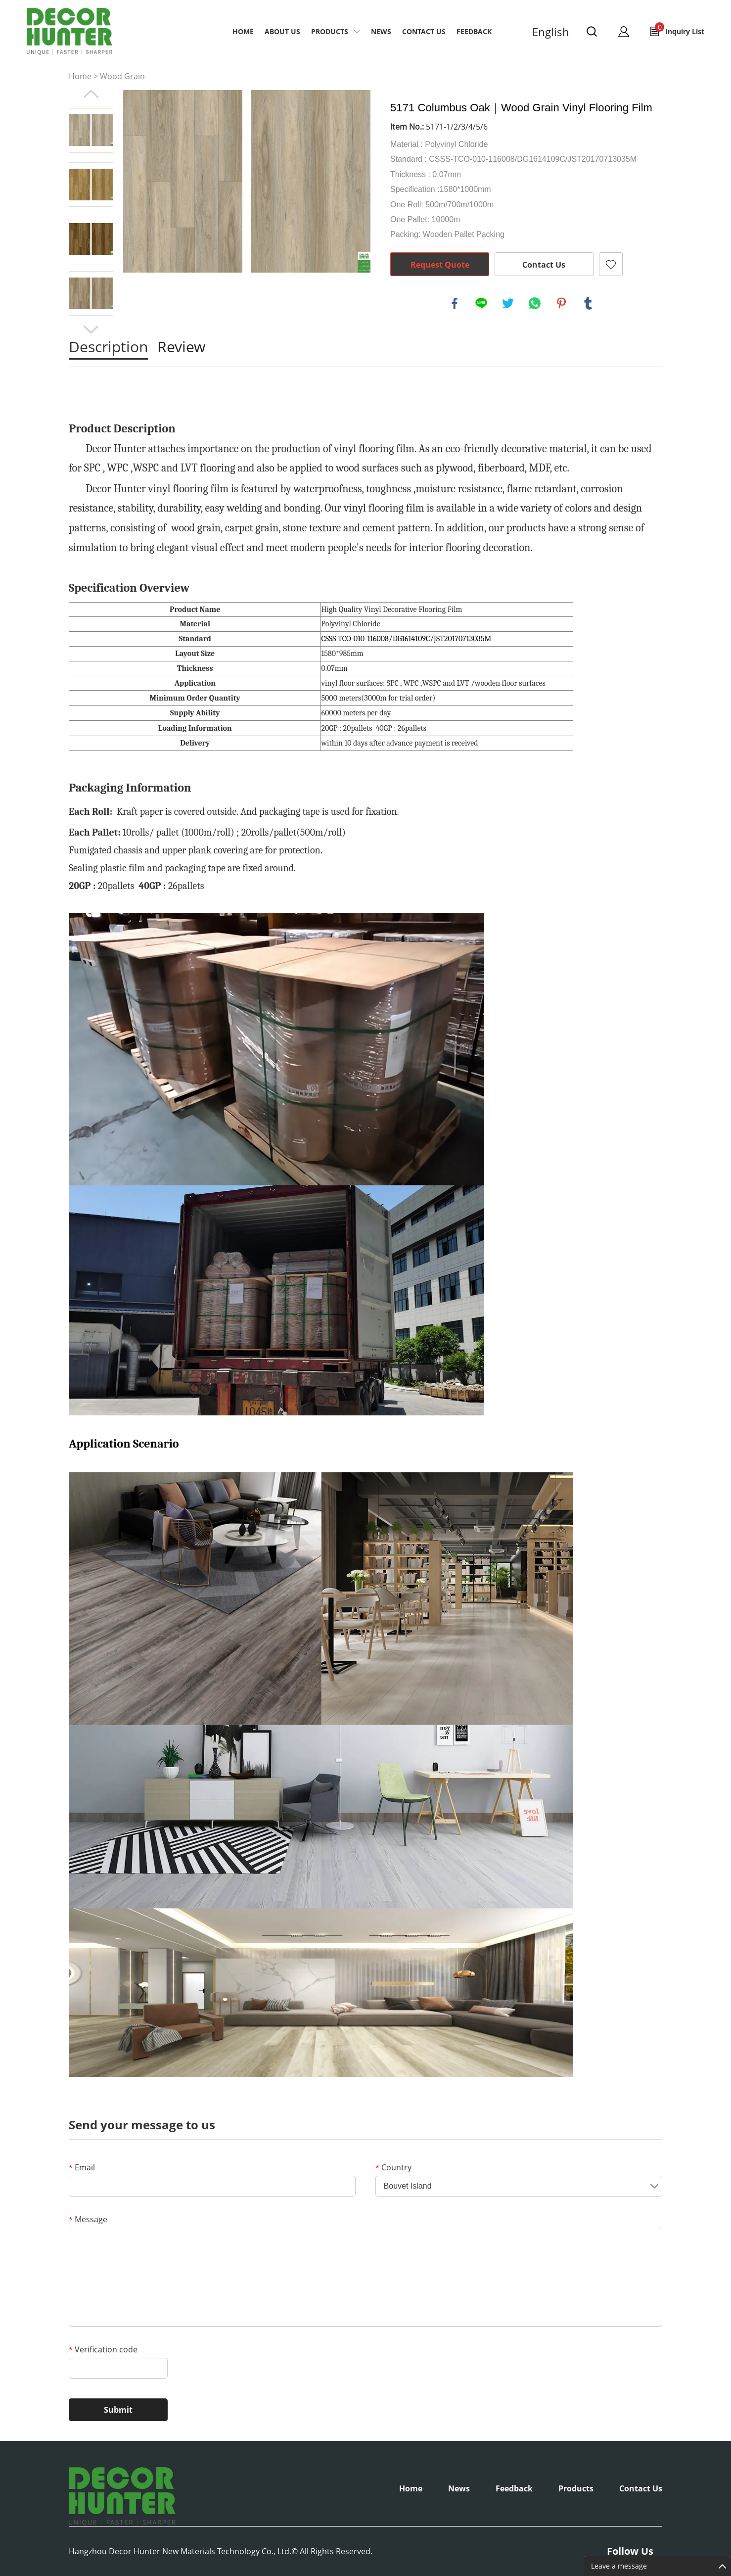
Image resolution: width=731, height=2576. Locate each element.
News (459, 2488)
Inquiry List (679, 29)
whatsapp (534, 303)
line (481, 303)
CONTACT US (424, 31)
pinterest (561, 303)
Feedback (474, 31)
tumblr (588, 303)
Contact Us (543, 264)
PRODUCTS (329, 31)
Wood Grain (122, 76)
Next (91, 329)
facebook (454, 303)
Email (82, 2167)
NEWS (381, 31)
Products (576, 2488)
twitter (508, 303)
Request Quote (440, 264)
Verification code (103, 2349)
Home (243, 31)
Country (393, 2167)
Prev (91, 94)
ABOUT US (282, 31)
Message (88, 2219)
